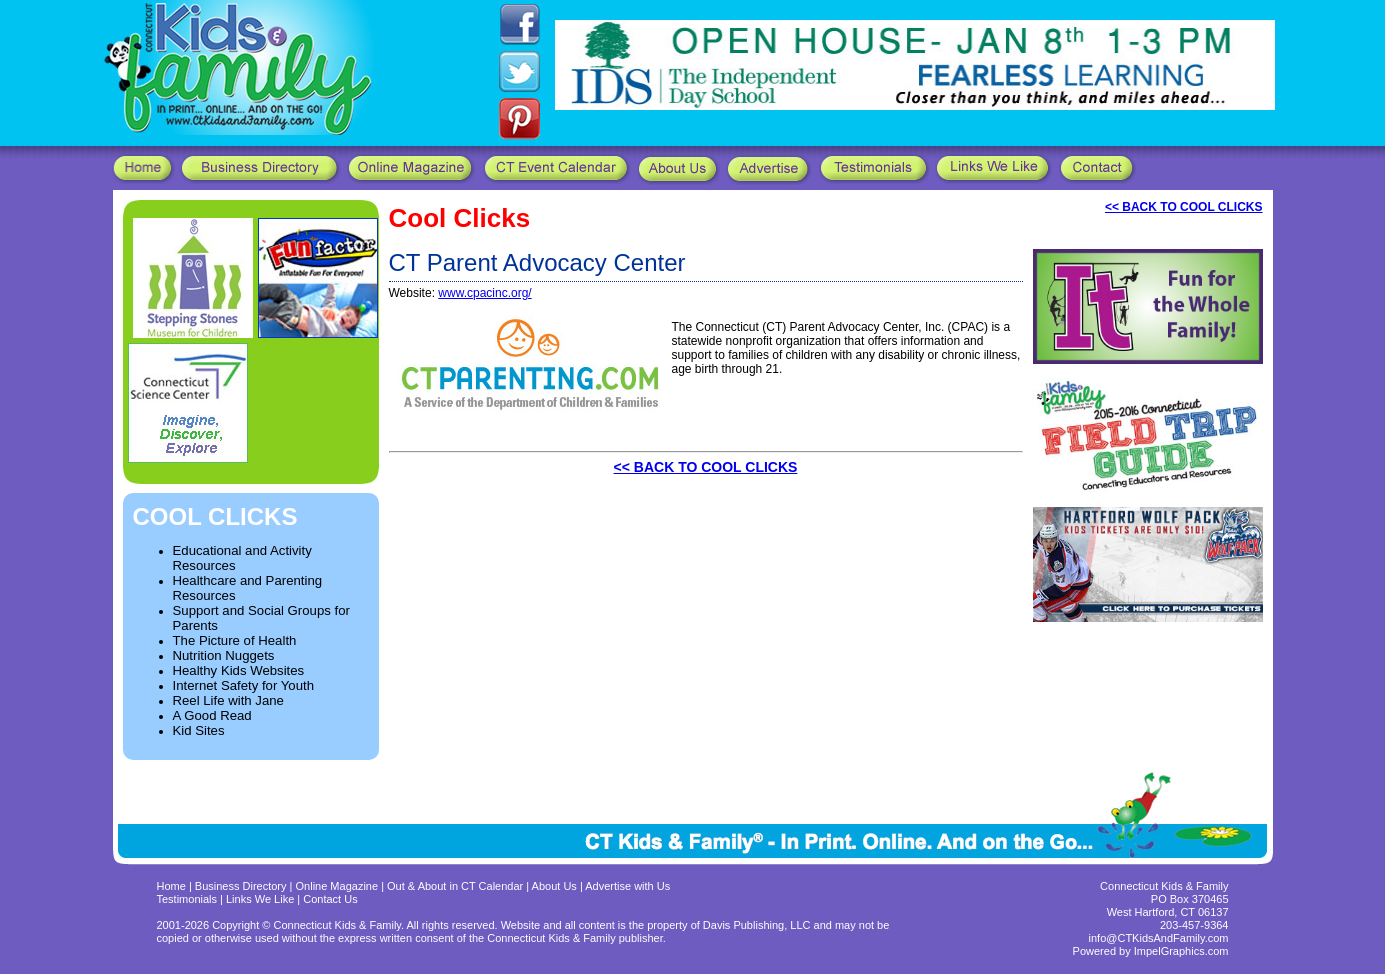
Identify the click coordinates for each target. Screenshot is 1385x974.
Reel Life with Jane (228, 700)
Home (171, 886)
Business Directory (241, 886)
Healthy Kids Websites (239, 670)
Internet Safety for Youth (244, 685)
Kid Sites (199, 730)
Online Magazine (337, 886)
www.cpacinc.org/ (484, 293)
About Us (554, 886)
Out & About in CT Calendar (455, 886)
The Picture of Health (235, 640)
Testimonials (189, 899)
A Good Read (212, 715)
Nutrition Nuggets (224, 655)
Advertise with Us (627, 886)
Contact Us (330, 899)
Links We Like (261, 899)
